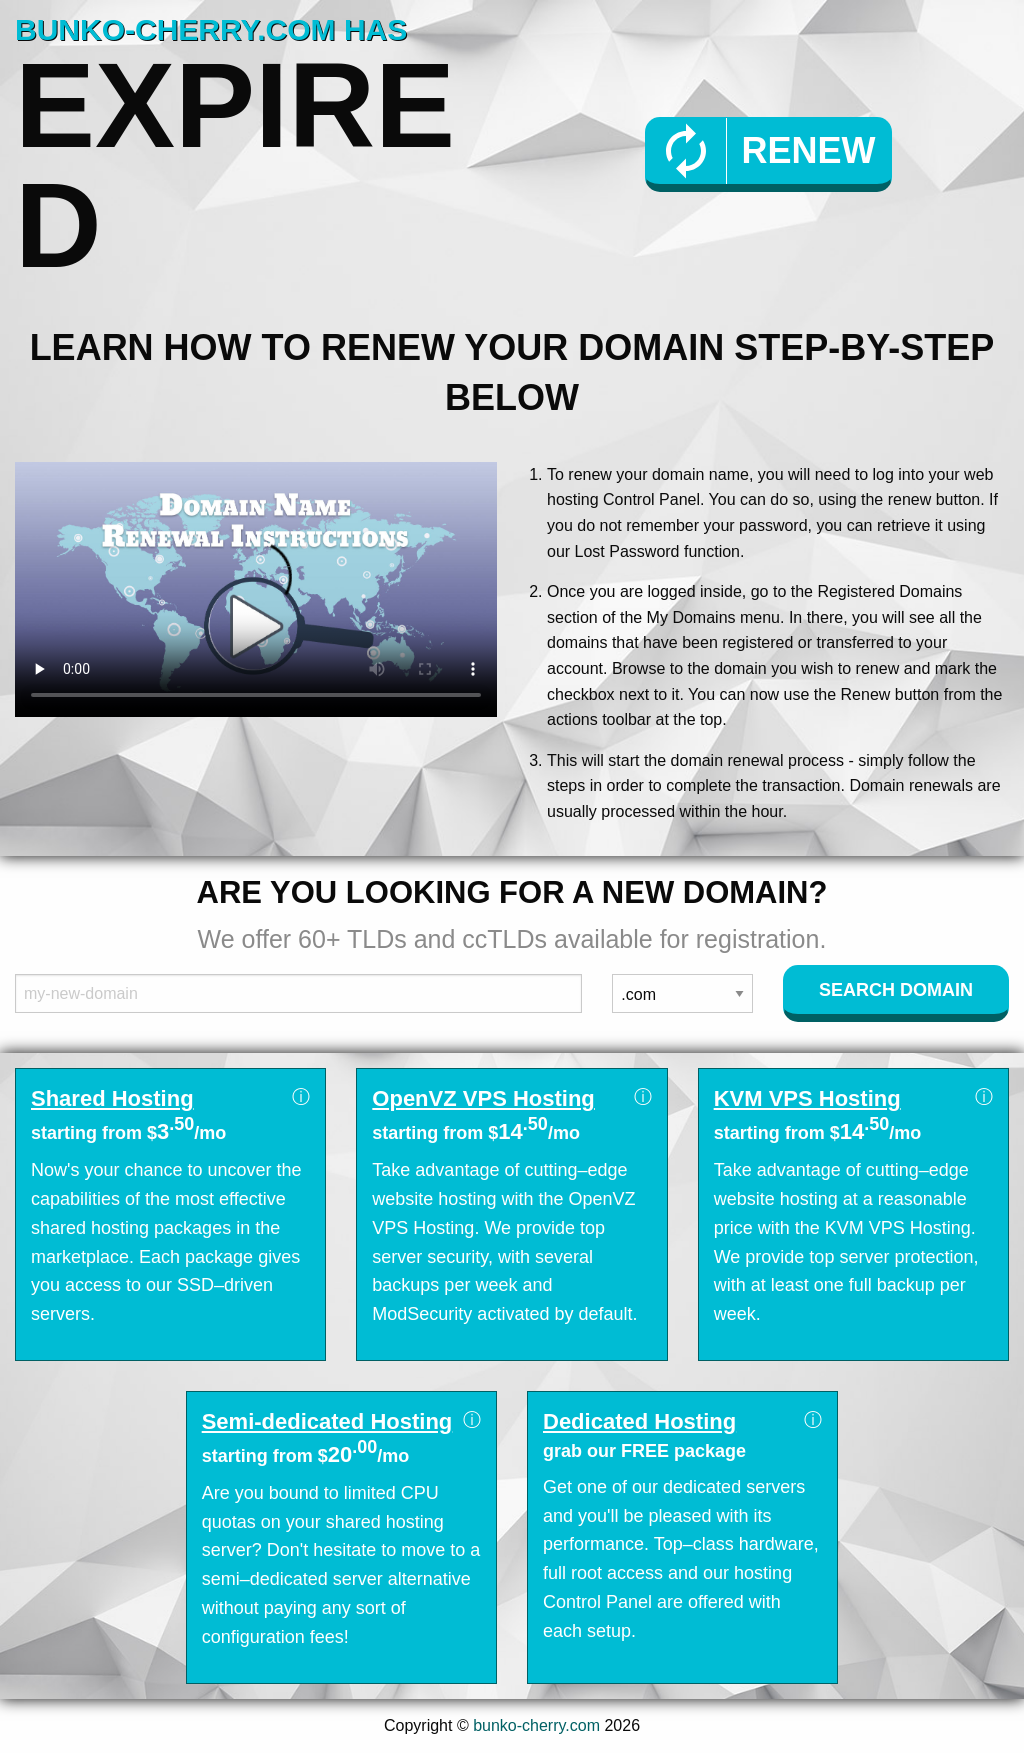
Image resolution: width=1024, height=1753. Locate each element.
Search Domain (896, 990)
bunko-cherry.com (536, 1725)
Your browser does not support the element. (256, 589)
